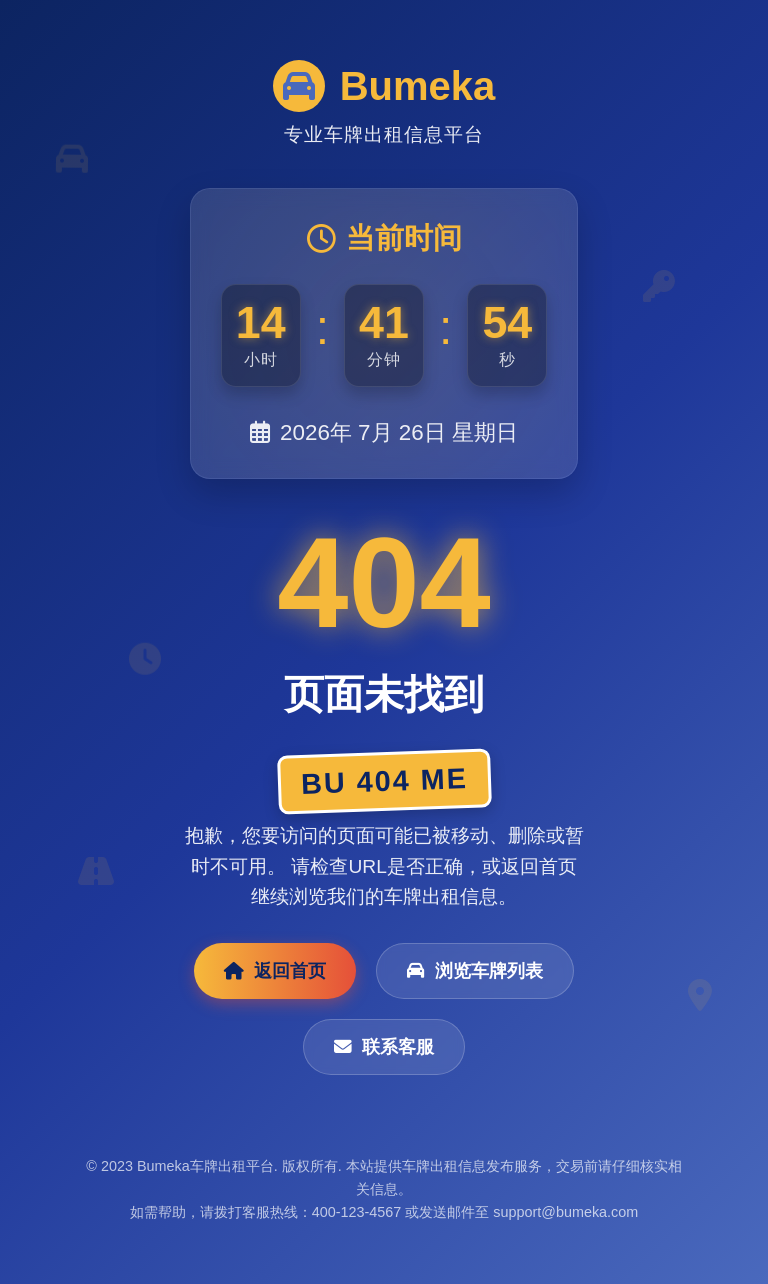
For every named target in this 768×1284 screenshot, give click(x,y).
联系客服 (384, 1047)
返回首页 (275, 971)
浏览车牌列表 (475, 971)
